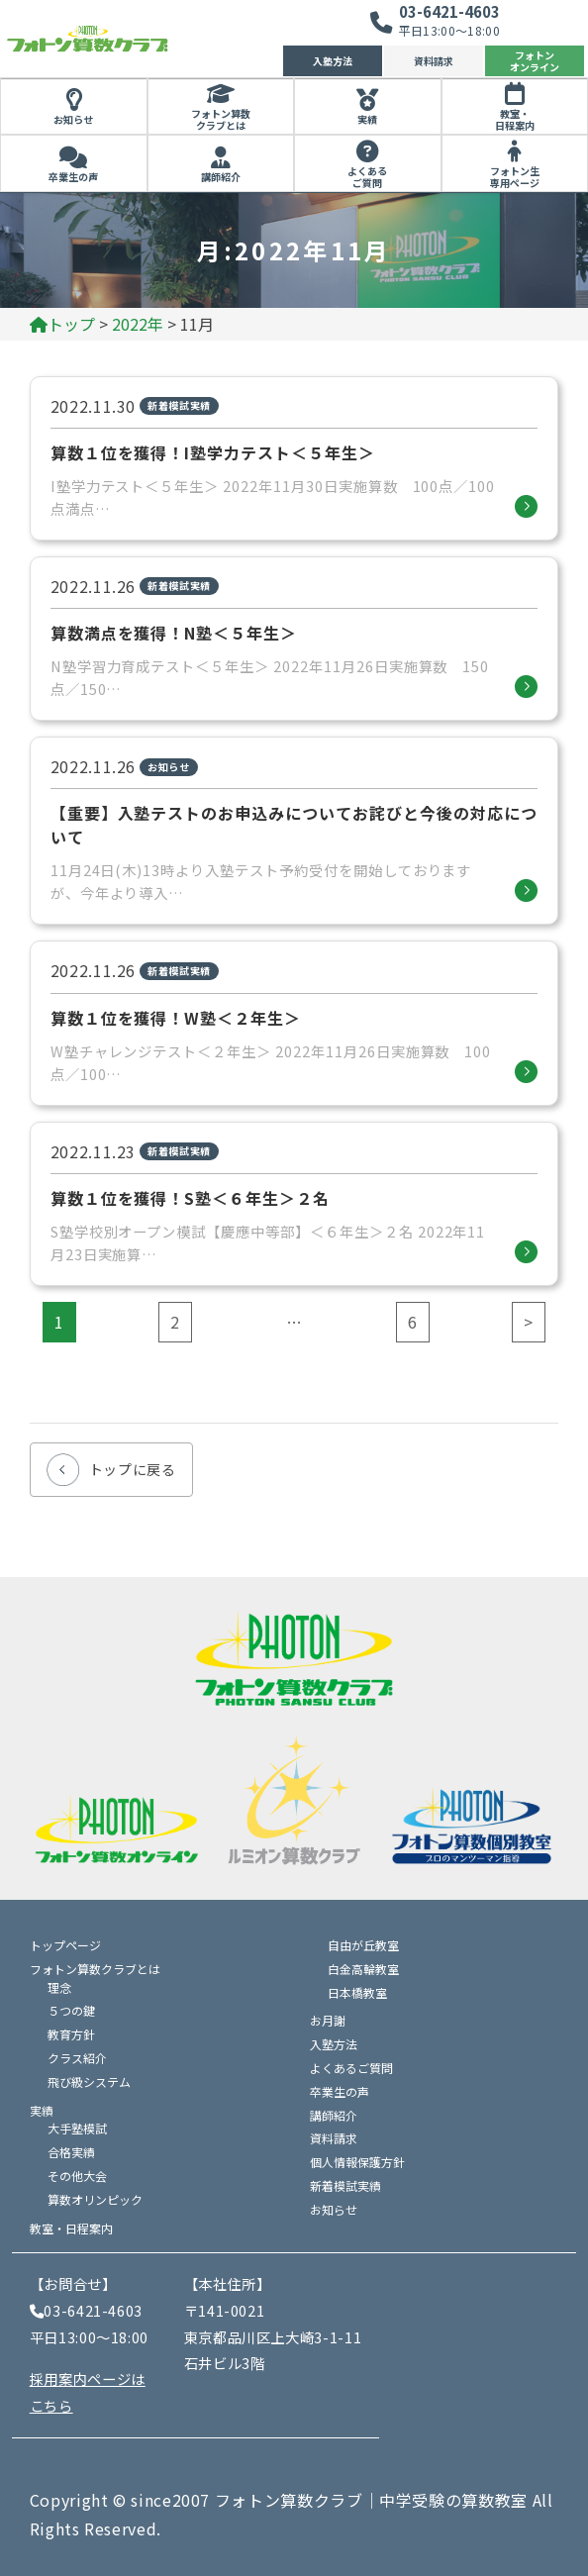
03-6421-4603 (449, 11)
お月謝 (327, 2020)
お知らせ (73, 119)
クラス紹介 (77, 2057)
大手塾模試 (77, 2128)
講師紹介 (221, 176)
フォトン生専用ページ (514, 177)
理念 (59, 1987)
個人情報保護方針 (357, 2161)
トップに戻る (132, 1469)
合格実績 (71, 2151)
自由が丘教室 (363, 1944)
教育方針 (71, 2034)
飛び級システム (89, 2081)
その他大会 (77, 2175)
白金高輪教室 (363, 1968)
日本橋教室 (357, 1992)
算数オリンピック (95, 2199)
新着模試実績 (345, 2185)
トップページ (65, 1944)
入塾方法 (332, 60)
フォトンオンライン (534, 61)
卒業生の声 (73, 176)
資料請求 (433, 60)
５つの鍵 (71, 2010)
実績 (367, 119)
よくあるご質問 (367, 177)
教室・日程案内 (515, 120)
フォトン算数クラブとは (220, 120)
